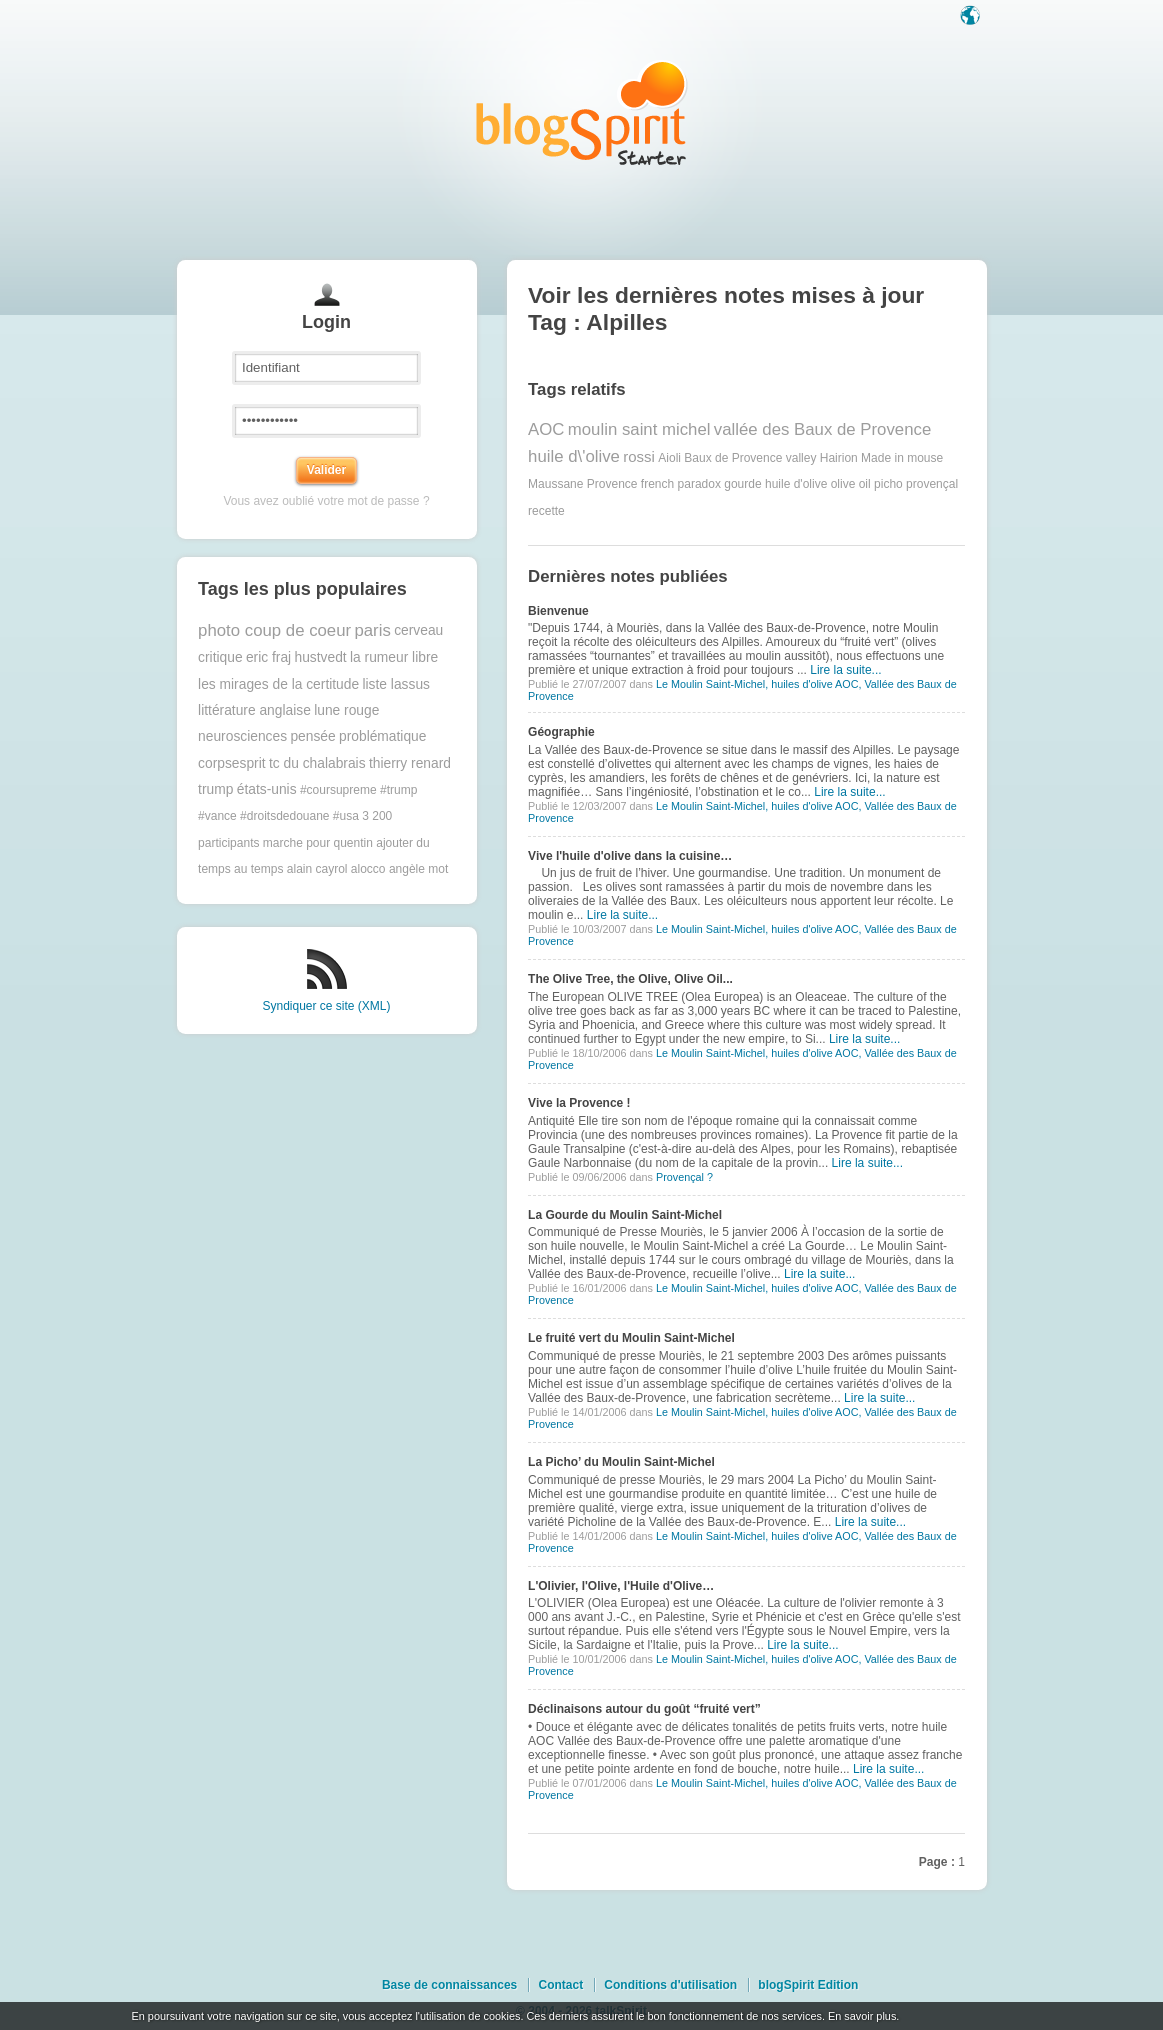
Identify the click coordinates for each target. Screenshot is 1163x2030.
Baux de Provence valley (750, 457)
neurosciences (242, 736)
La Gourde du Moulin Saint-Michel (625, 1215)
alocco (368, 869)
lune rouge (346, 710)
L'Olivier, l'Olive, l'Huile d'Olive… (621, 1586)
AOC (546, 429)
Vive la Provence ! (579, 1103)
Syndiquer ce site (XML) (326, 1006)
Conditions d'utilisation (670, 1985)
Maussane (555, 484)
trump (215, 789)
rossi (639, 456)
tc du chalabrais (317, 763)
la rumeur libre (394, 657)
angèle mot (418, 869)
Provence (612, 484)
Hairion (839, 457)
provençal (932, 484)
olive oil (851, 484)
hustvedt (321, 657)
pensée (312, 736)
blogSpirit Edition (808, 1985)
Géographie (561, 732)
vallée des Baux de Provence (822, 429)
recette (546, 511)
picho (888, 484)
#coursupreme (338, 790)
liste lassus (395, 684)
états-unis (267, 789)
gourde (742, 484)
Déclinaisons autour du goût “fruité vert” (644, 1709)
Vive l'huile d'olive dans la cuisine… (630, 856)
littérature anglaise (254, 710)
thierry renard (410, 763)
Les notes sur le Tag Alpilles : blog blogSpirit (582, 112)
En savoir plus (862, 2016)
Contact (560, 1985)
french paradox (681, 484)
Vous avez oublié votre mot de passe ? (326, 501)
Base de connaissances (449, 1985)
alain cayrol (317, 869)
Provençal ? (684, 1177)
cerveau (418, 630)
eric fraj (268, 657)
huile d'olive (796, 484)
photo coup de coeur (274, 630)
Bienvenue (558, 611)
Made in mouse (902, 457)
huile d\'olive (574, 456)
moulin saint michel (639, 429)
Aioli (669, 457)
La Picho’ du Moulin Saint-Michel (621, 1462)
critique (220, 657)
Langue (972, 17)
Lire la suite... (845, 670)
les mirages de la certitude (278, 684)
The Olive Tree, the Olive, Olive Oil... (630, 979)
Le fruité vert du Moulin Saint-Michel (631, 1338)
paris (372, 630)
